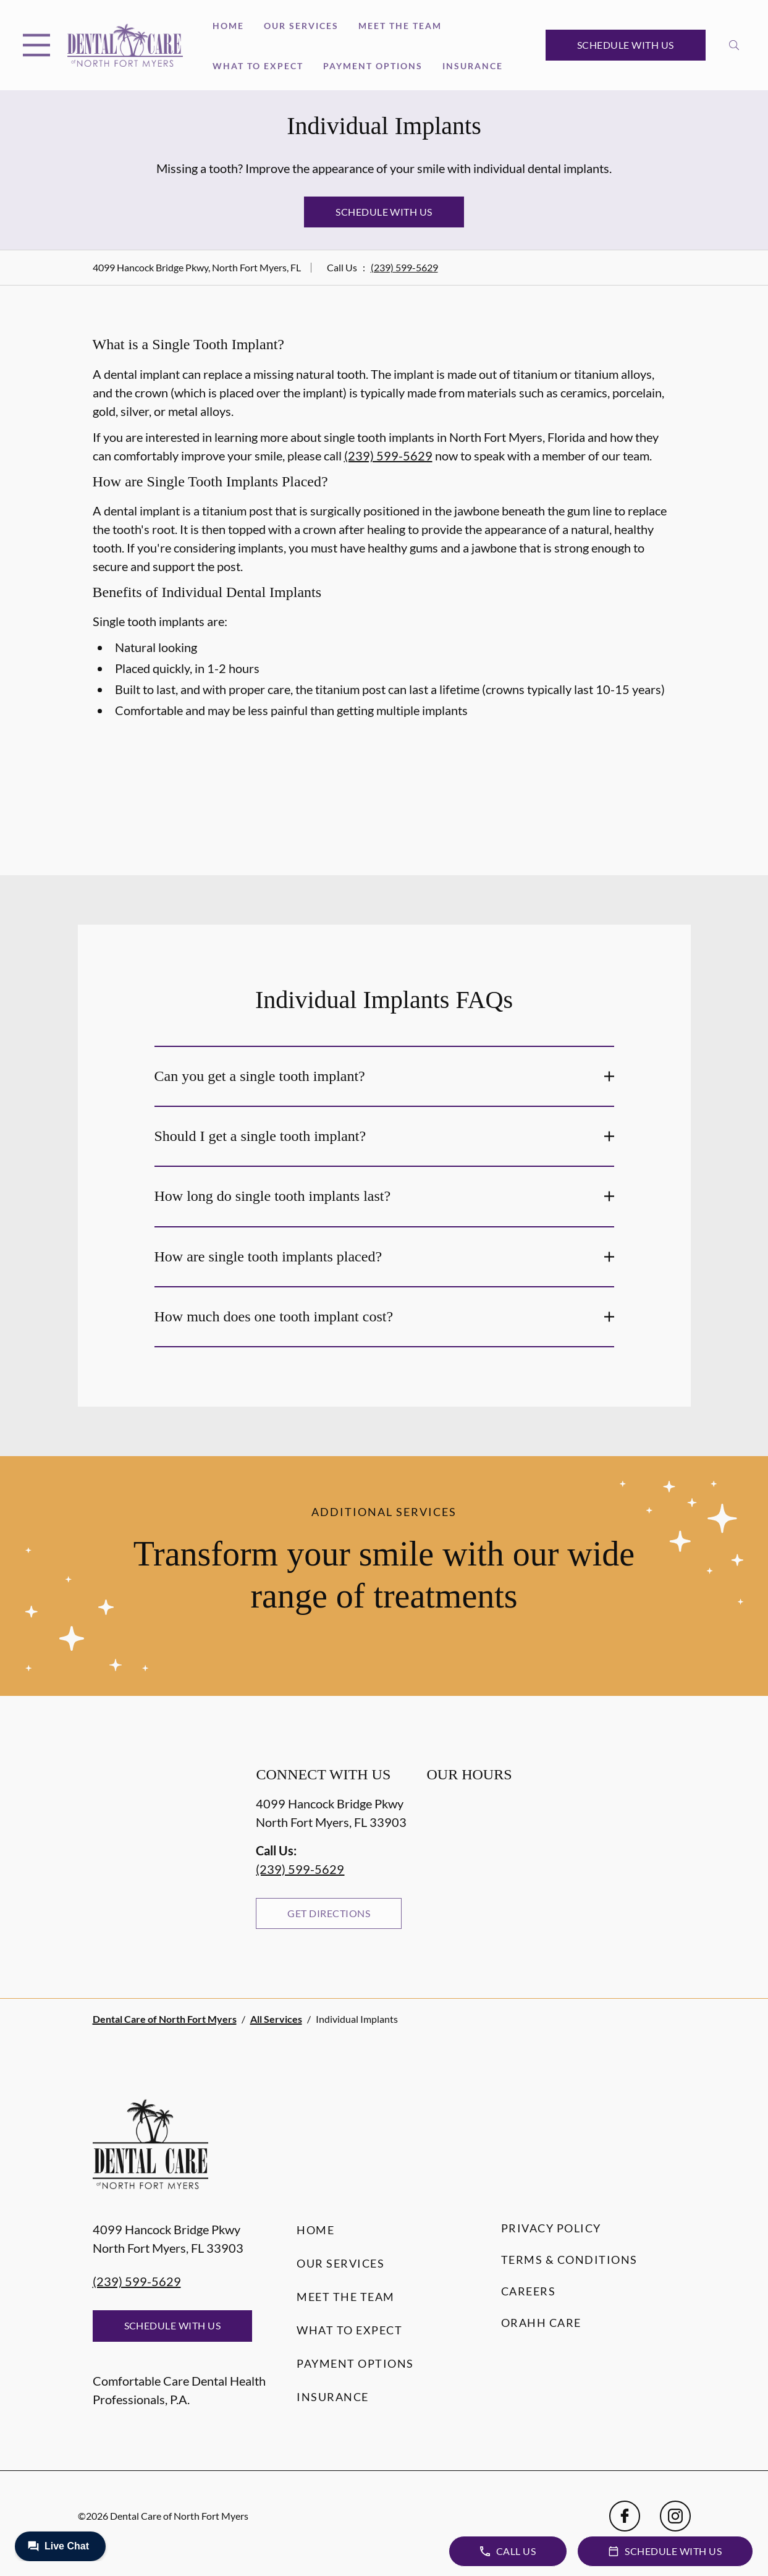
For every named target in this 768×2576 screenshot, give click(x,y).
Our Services (301, 25)
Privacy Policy (551, 2228)
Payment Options (373, 66)
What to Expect (258, 66)
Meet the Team (400, 25)
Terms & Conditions (569, 2259)
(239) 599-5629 (404, 267)
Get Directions (328, 1913)
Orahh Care (541, 2322)
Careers (528, 2291)
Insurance (472, 66)
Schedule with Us (625, 45)
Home (228, 25)
